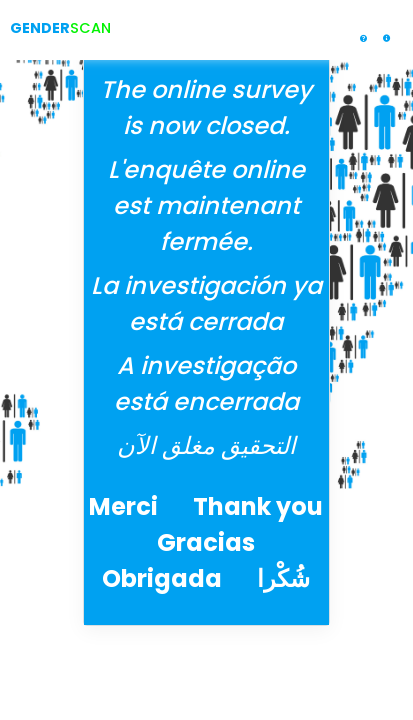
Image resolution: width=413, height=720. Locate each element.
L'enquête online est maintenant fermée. (206, 205)
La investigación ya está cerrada (206, 303)
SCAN (90, 28)
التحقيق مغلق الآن (206, 445)
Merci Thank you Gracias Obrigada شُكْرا (206, 542)
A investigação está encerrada (206, 383)
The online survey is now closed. (206, 107)
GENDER (40, 28)
